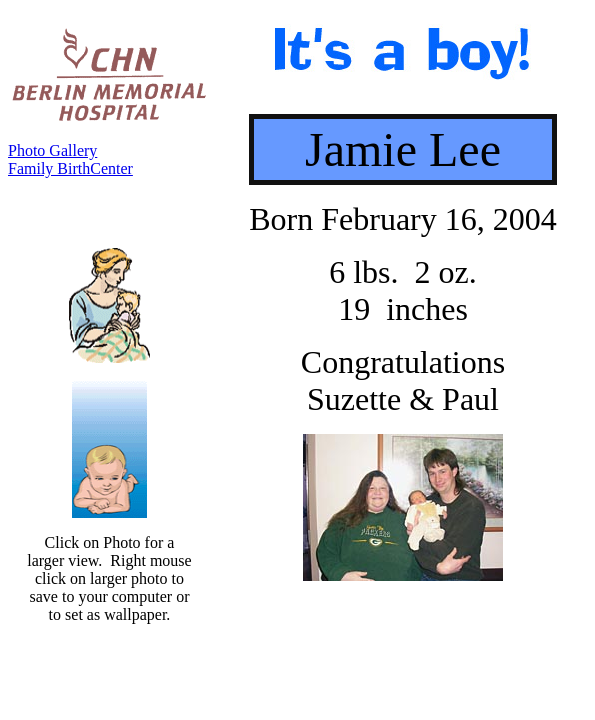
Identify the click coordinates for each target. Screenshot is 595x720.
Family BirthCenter (70, 168)
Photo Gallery (52, 150)
